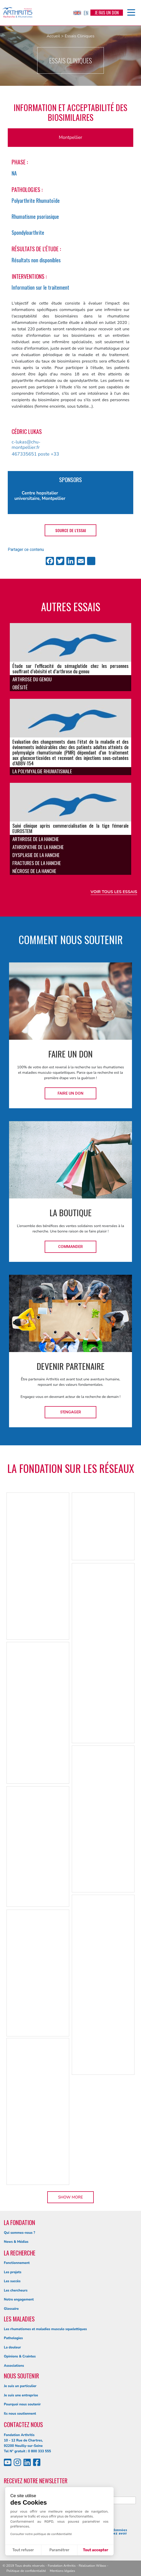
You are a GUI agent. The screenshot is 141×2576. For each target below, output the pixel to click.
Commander (70, 1246)
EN (80, 13)
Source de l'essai (70, 530)
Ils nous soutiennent (20, 2413)
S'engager (70, 1412)
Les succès (12, 2281)
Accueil (53, 36)
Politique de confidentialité (26, 2571)
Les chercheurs (15, 2290)
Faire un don (70, 1093)
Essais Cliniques (79, 36)
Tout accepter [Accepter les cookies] (95, 2550)
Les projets (12, 2272)
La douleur (12, 2347)
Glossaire (11, 2308)
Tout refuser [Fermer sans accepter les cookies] (23, 2550)
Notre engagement (19, 2299)
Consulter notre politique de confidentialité (41, 2534)
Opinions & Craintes (20, 2356)
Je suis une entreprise (21, 2395)
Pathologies (13, 2338)
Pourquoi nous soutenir (22, 2404)
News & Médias (16, 2241)
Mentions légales (62, 2571)
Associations (14, 2365)
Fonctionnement (17, 2263)
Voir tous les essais (114, 892)
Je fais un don (107, 13)
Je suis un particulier (20, 2386)
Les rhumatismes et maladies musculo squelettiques (45, 2329)
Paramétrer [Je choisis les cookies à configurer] (59, 2550)
